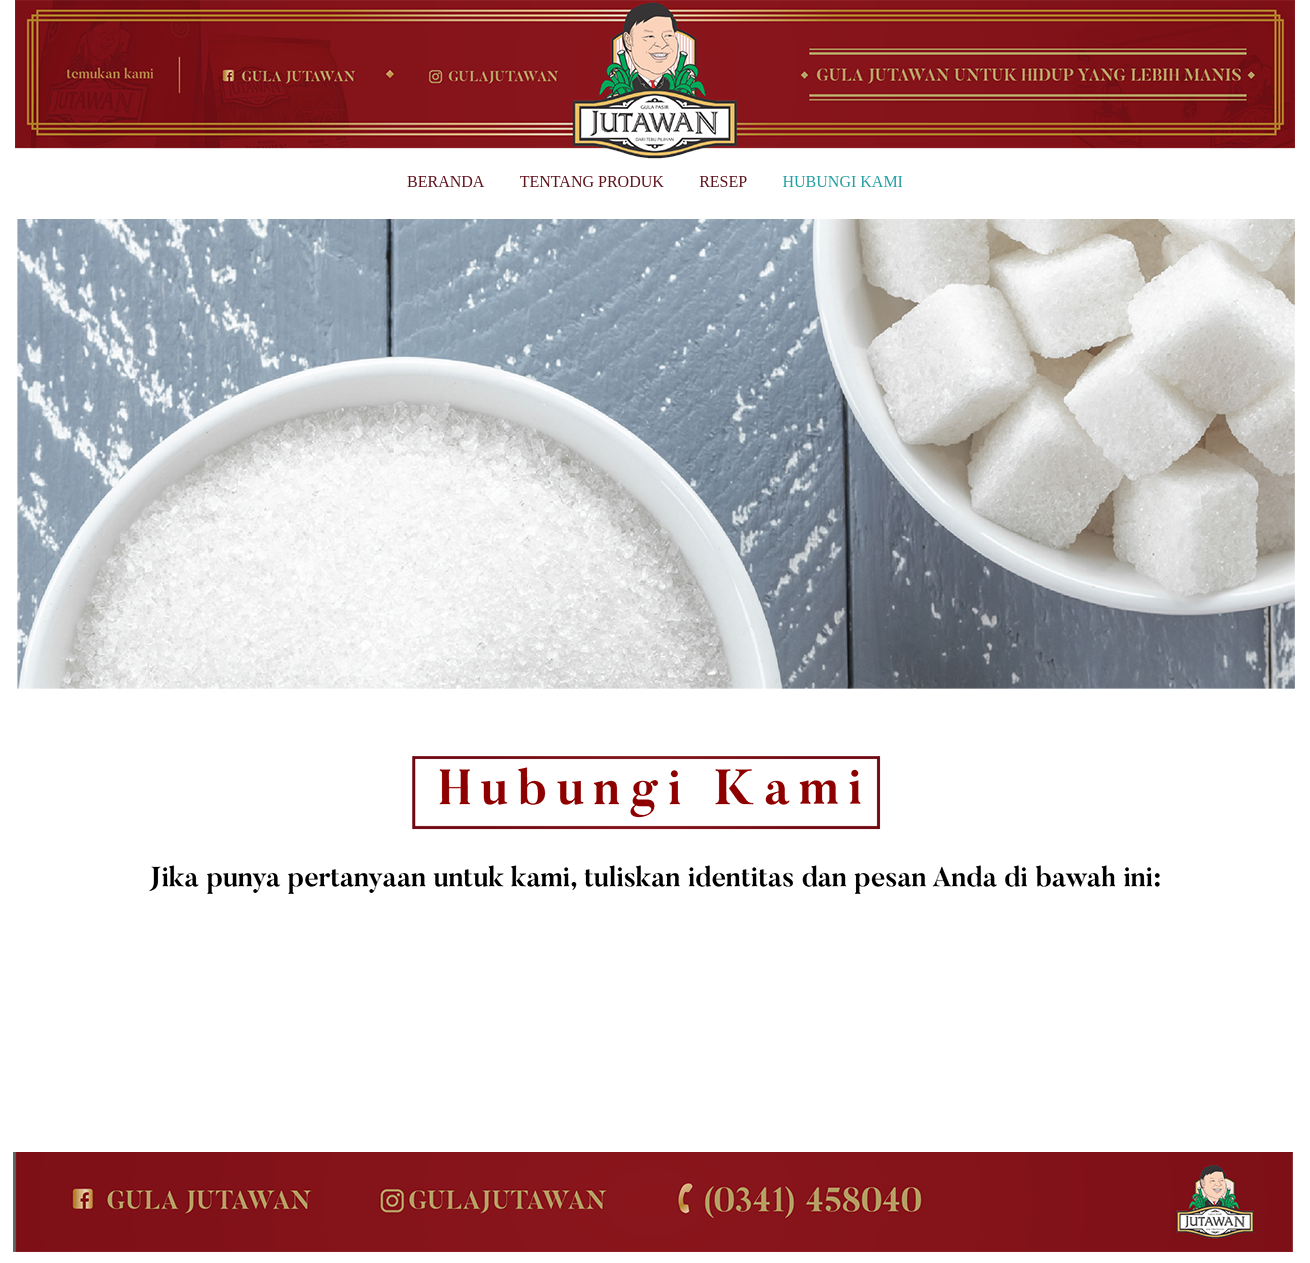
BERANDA (445, 181)
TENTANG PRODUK (592, 181)
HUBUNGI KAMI (843, 181)
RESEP (723, 181)
